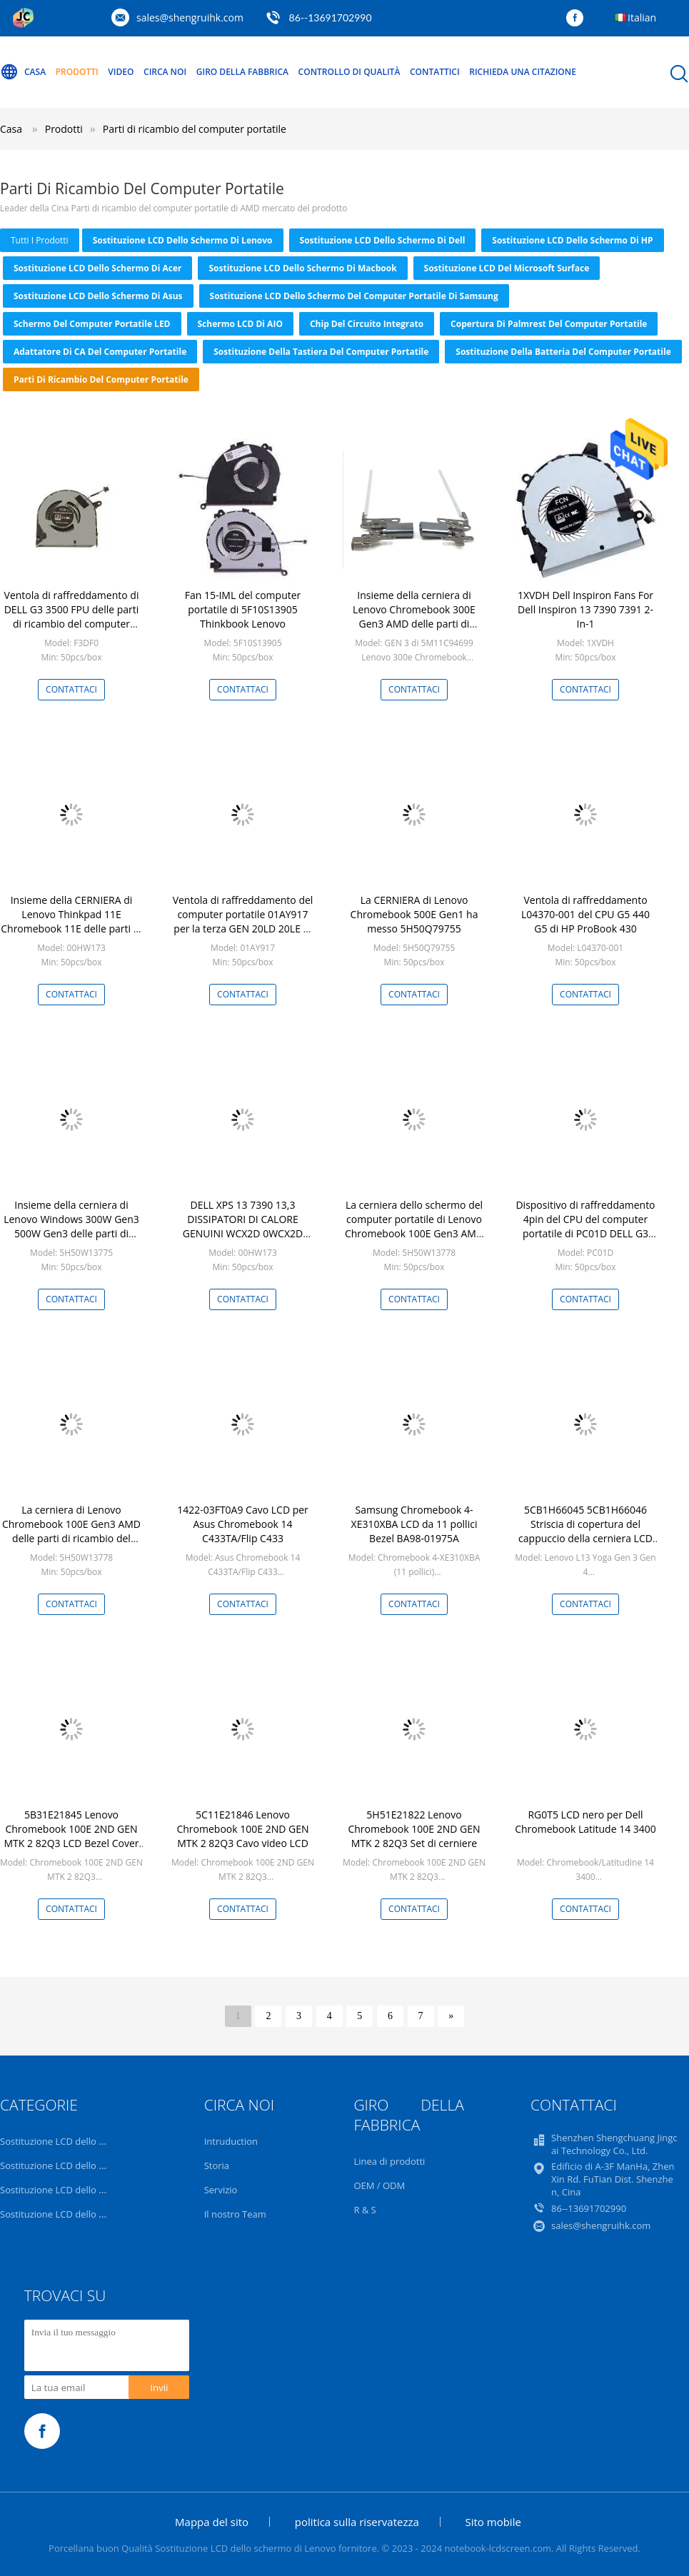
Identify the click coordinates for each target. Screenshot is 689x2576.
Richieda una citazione (522, 72)
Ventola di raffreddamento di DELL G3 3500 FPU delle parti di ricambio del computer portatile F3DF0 (71, 616)
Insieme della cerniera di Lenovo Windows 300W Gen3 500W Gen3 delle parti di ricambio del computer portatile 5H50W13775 (71, 1233)
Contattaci (71, 689)
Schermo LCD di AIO (240, 324)
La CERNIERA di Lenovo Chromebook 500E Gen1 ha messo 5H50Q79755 (414, 914)
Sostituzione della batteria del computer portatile (563, 352)
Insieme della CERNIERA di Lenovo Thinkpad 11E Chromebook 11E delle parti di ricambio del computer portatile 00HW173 (71, 928)
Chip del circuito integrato (366, 324)
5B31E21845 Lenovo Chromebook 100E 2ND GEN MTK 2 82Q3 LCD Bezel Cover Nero (71, 1836)
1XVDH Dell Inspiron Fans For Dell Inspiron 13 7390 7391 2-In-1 (585, 609)
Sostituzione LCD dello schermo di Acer (97, 268)
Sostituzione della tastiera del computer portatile (320, 352)
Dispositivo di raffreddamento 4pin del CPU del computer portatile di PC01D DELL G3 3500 (585, 1226)
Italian (642, 17)
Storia (216, 2165)
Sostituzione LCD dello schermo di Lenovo (183, 240)
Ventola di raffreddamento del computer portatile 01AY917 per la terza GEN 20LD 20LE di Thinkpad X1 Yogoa (243, 921)
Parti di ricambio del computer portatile (194, 129)
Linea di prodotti (389, 2161)
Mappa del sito (211, 2522)
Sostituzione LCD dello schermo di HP (572, 240)
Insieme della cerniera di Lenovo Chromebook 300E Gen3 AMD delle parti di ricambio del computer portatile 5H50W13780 (414, 623)
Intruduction (231, 2141)
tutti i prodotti (40, 240)
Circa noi (165, 72)
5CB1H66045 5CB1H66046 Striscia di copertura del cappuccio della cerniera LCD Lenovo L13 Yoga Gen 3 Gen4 (585, 1531)
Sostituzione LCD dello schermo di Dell (383, 240)
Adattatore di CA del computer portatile (100, 352)
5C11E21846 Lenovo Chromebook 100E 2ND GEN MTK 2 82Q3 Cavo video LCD (242, 1829)
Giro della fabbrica (242, 72)
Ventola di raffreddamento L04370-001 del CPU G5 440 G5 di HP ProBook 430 (585, 914)
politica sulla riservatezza (357, 2522)
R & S (364, 2209)
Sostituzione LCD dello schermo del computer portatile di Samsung (354, 296)
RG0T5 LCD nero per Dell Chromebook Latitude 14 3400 (585, 1822)
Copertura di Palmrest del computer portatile (549, 324)
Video (121, 72)
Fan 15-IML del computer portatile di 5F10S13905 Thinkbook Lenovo (243, 609)
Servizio (221, 2189)
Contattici (435, 72)
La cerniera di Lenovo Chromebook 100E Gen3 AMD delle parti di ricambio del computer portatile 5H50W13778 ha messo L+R (71, 1538)
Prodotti (77, 72)
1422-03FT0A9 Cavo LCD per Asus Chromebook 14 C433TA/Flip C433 (242, 1524)
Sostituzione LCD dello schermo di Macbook (302, 268)
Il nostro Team (235, 2214)
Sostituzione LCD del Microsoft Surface (507, 268)
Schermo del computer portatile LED (92, 324)
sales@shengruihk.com (189, 17)
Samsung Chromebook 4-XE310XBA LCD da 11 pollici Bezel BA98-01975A (414, 1524)
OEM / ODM (379, 2185)
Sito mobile (493, 2522)
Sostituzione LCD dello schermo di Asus (98, 296)
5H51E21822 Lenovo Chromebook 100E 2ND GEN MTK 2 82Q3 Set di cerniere (414, 1829)
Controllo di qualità (349, 72)
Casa (23, 72)
